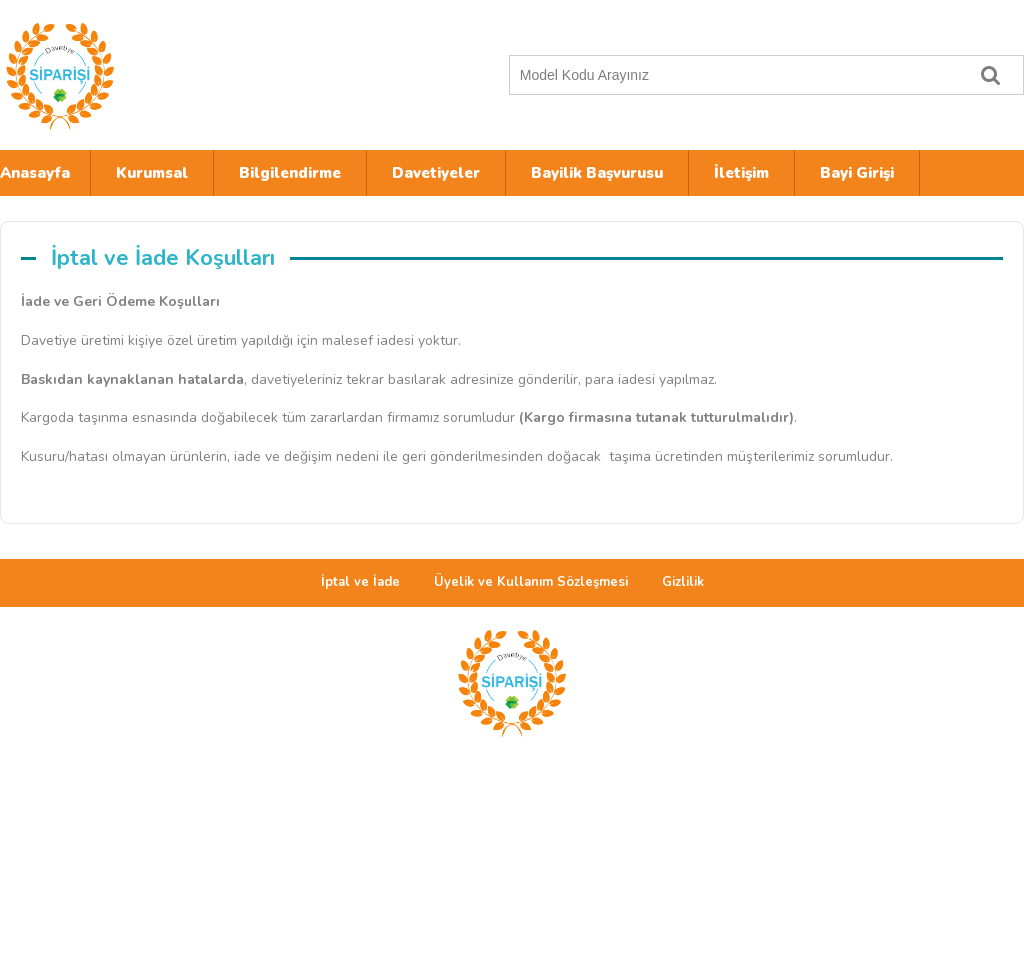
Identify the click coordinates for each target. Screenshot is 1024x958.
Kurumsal (152, 173)
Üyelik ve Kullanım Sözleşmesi (531, 582)
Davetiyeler (436, 173)
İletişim (741, 173)
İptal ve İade (360, 582)
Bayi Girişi (857, 173)
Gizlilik (683, 582)
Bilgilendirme (290, 173)
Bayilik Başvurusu (597, 173)
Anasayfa (35, 173)
